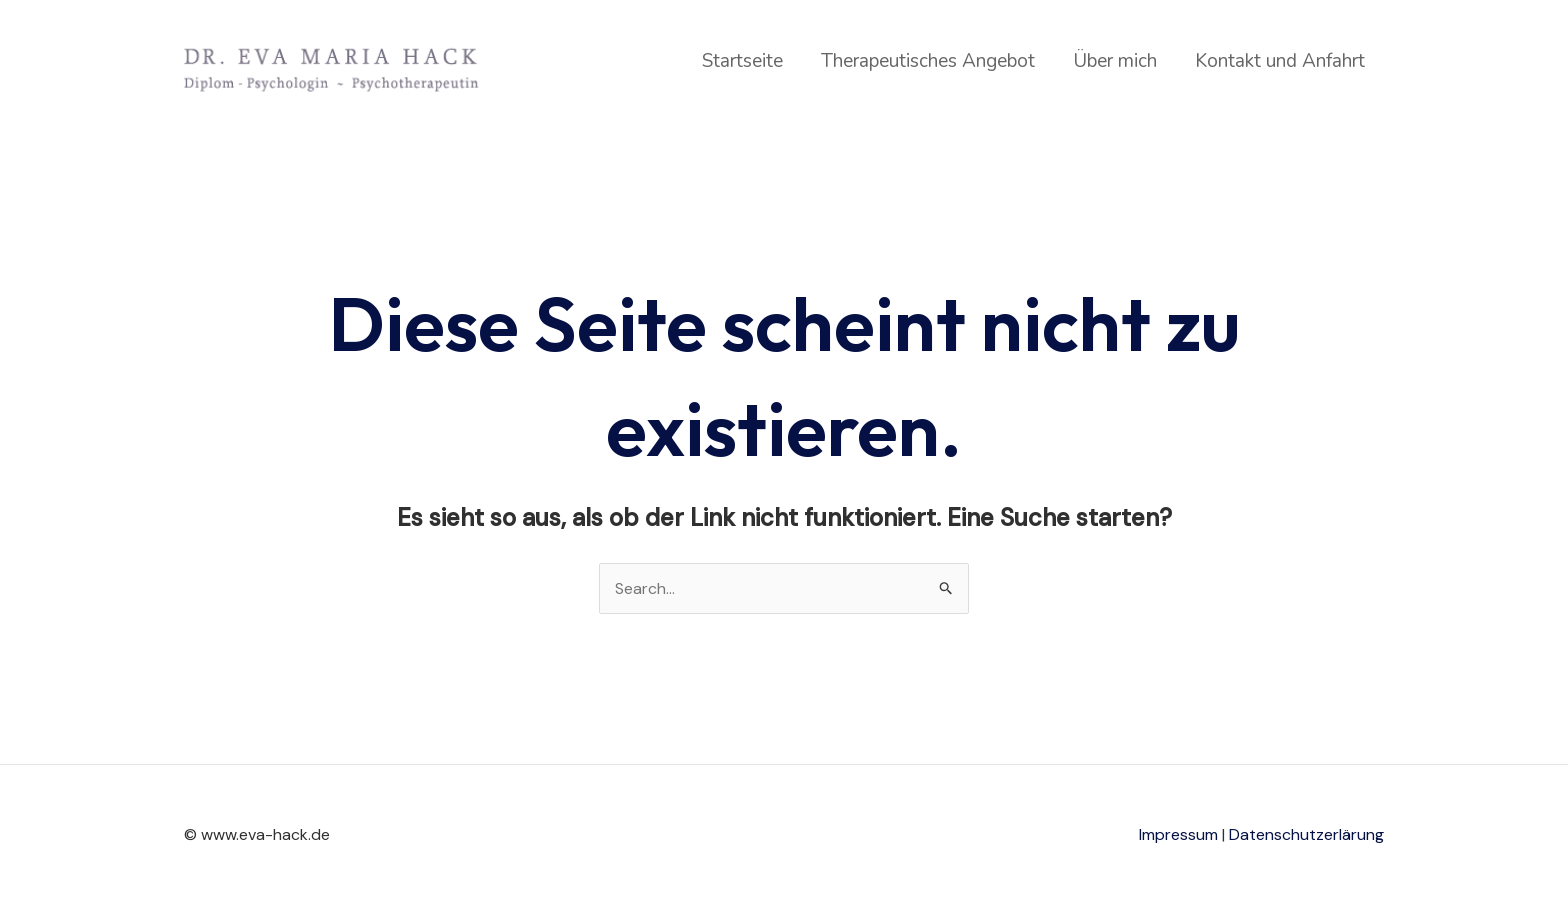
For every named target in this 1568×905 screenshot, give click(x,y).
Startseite (742, 61)
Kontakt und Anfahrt (1280, 61)
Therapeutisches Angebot (928, 61)
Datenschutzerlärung (1306, 834)
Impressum (1178, 834)
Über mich (1115, 61)
